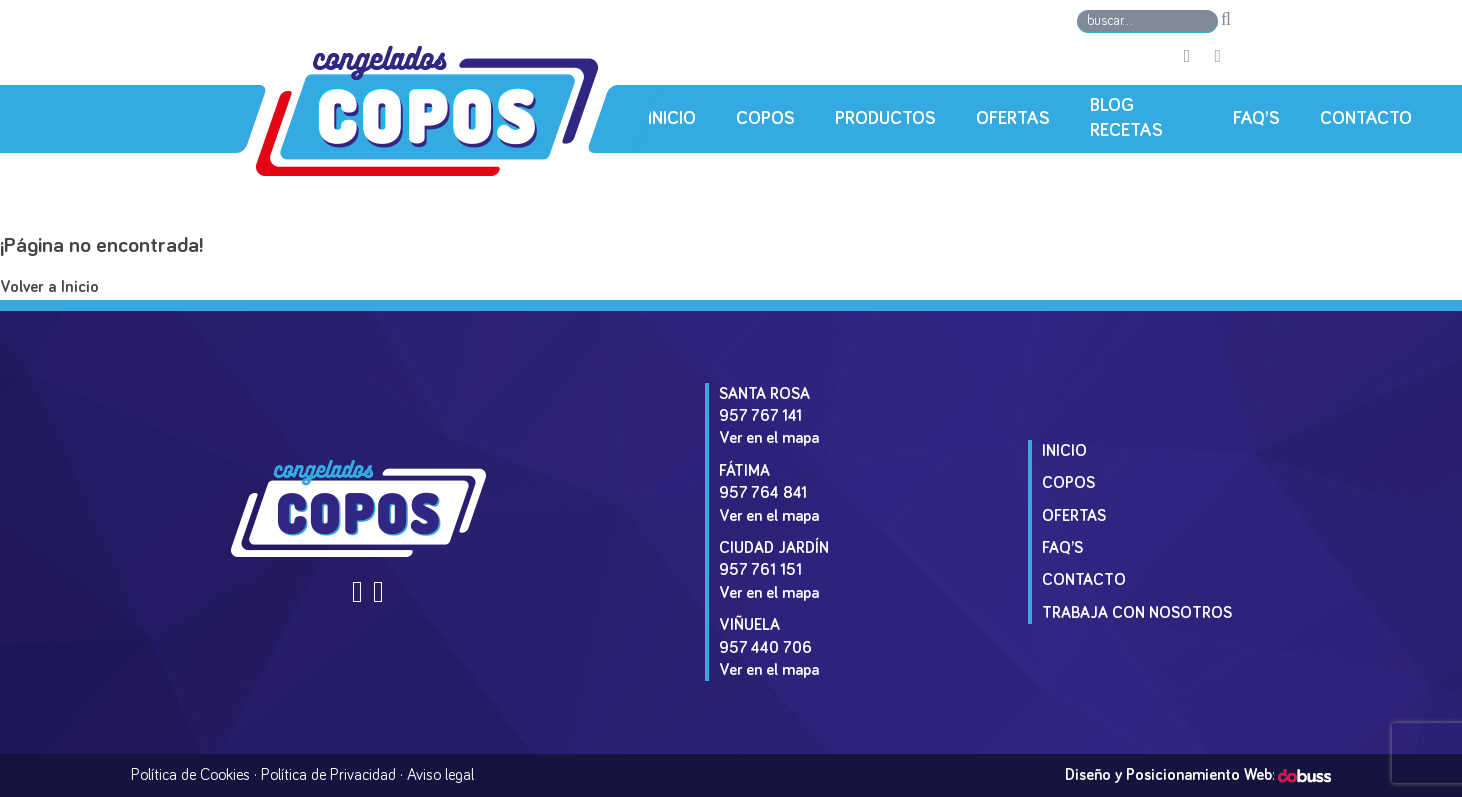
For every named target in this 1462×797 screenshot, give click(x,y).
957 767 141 (760, 416)
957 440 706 (765, 648)
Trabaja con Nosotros (1137, 613)
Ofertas (1013, 119)
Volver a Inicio (49, 287)
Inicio (672, 119)
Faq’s (1256, 119)
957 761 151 (760, 570)
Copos (765, 119)
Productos (885, 119)
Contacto (1366, 119)
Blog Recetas (1126, 118)
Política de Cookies (190, 775)
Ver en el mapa (769, 438)
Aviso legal (440, 775)
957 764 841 (763, 493)
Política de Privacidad (328, 775)
